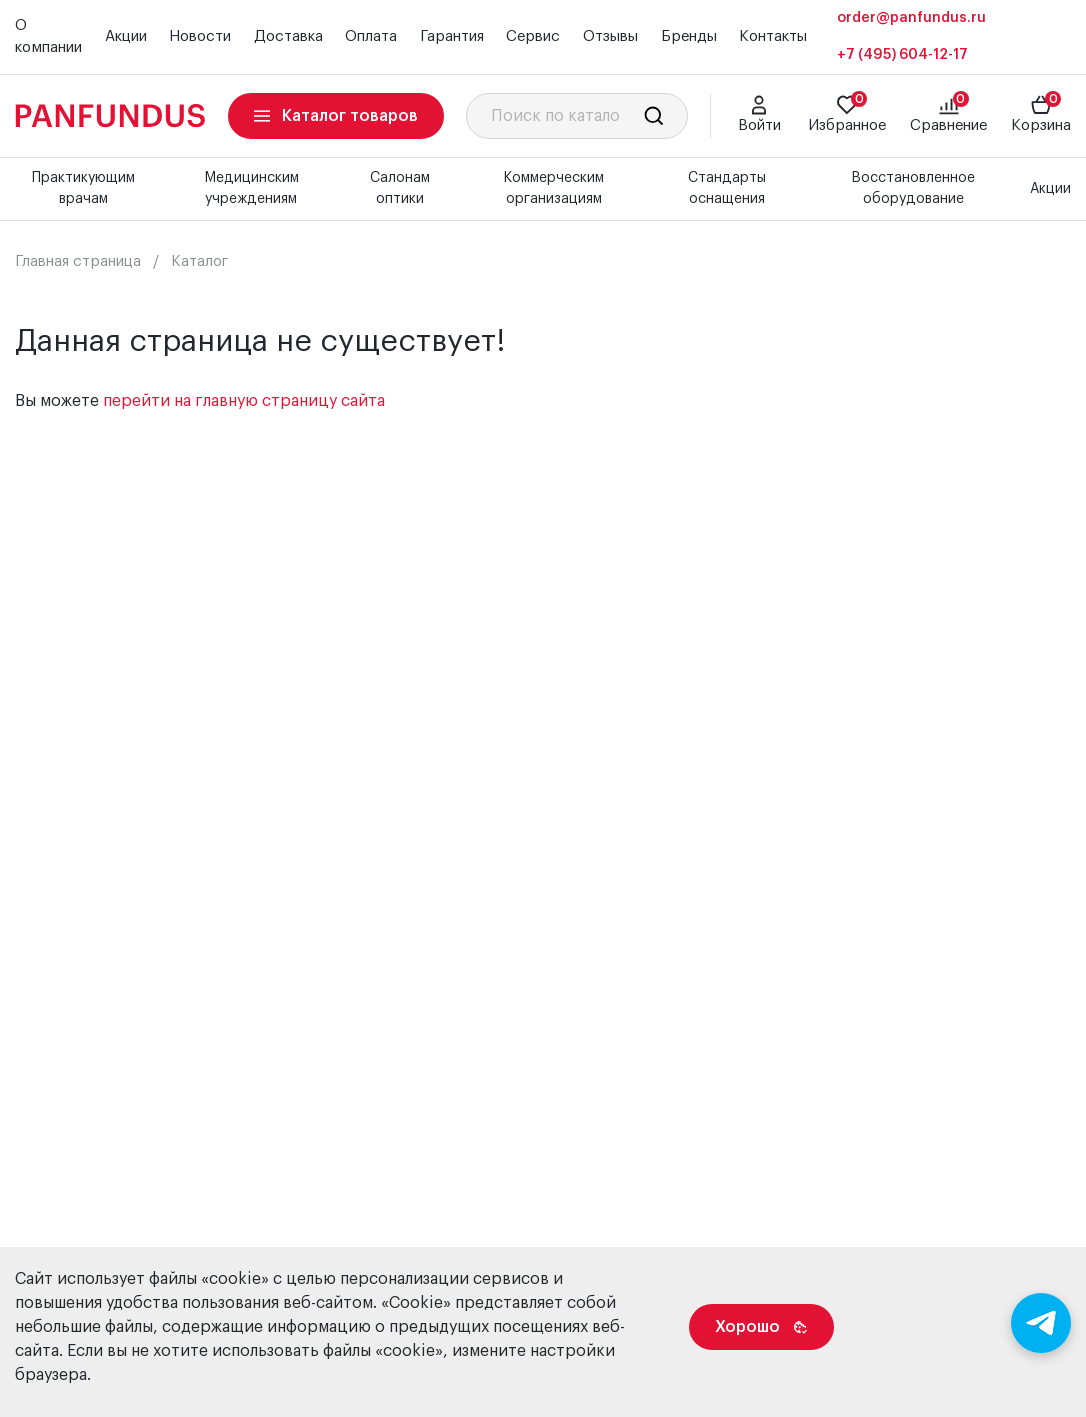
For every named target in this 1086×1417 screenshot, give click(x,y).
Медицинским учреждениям (251, 188)
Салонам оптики (400, 188)
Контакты (773, 36)
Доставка (288, 36)
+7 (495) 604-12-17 (902, 55)
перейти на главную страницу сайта (244, 401)
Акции (126, 36)
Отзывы (610, 36)
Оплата (371, 36)
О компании (48, 37)
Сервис (533, 36)
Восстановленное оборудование (913, 188)
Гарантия (452, 36)
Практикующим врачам (83, 188)
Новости (200, 36)
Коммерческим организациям (553, 188)
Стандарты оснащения (727, 188)
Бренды (689, 36)
